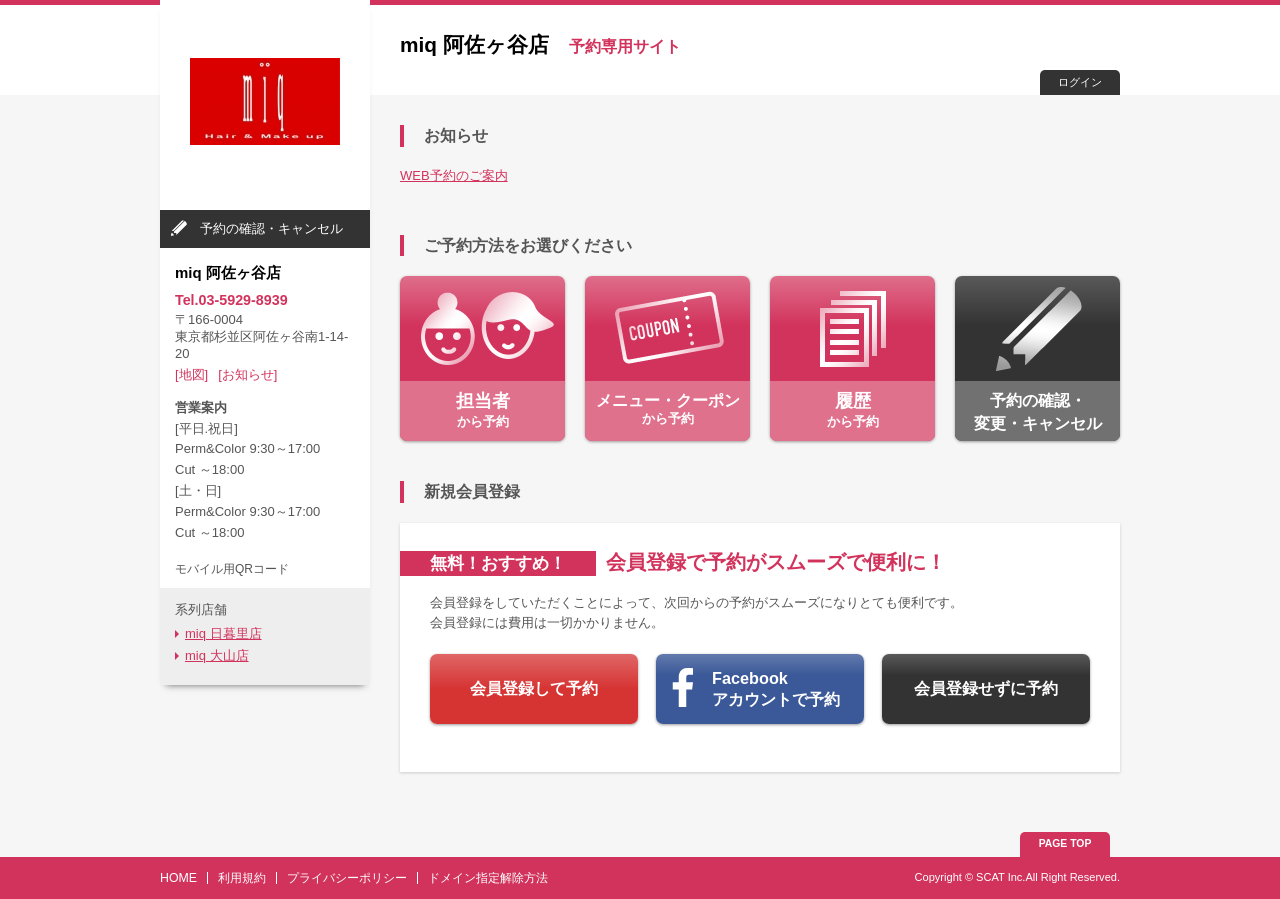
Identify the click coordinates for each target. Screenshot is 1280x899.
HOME (178, 878)
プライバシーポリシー (347, 878)
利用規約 (242, 878)
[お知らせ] (247, 374)
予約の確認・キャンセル (271, 228)
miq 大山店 (217, 655)
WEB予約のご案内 (454, 175)
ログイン (1080, 82)
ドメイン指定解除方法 (488, 878)
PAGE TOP (1065, 843)
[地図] (191, 374)
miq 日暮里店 (223, 633)
